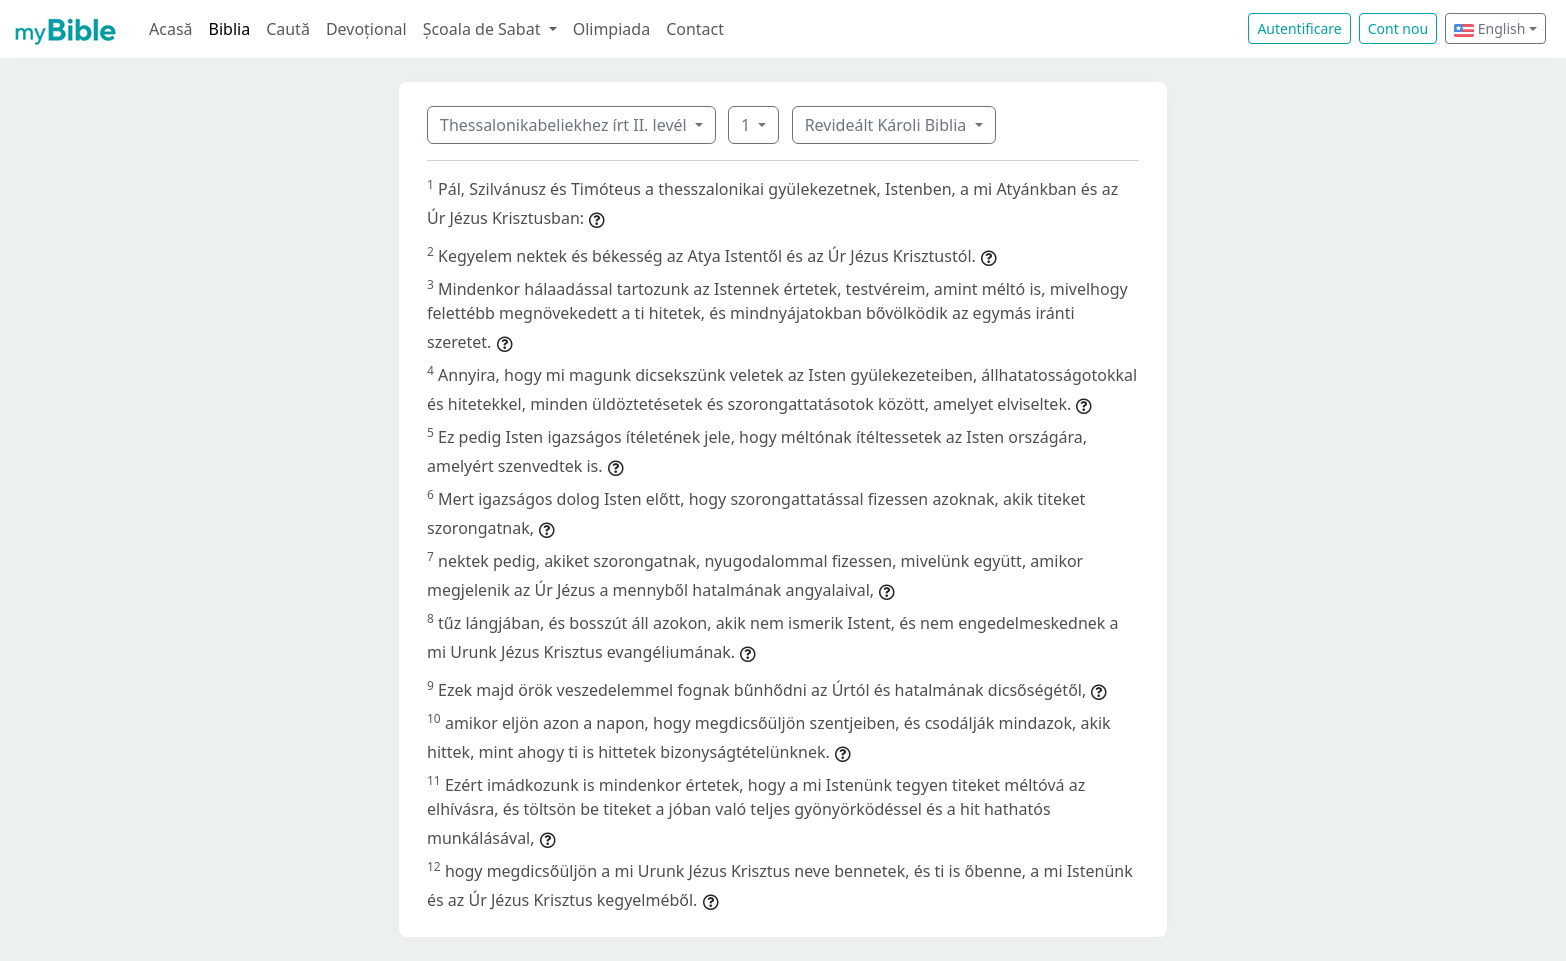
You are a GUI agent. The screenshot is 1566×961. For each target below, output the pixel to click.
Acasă (171, 29)
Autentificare (1299, 28)
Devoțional (366, 29)
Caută (288, 29)
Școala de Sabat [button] (484, 29)
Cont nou (1398, 28)
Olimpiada (611, 29)
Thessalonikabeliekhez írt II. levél (565, 125)
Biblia (230, 29)
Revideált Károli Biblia (888, 125)
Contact (695, 29)
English (1489, 28)
